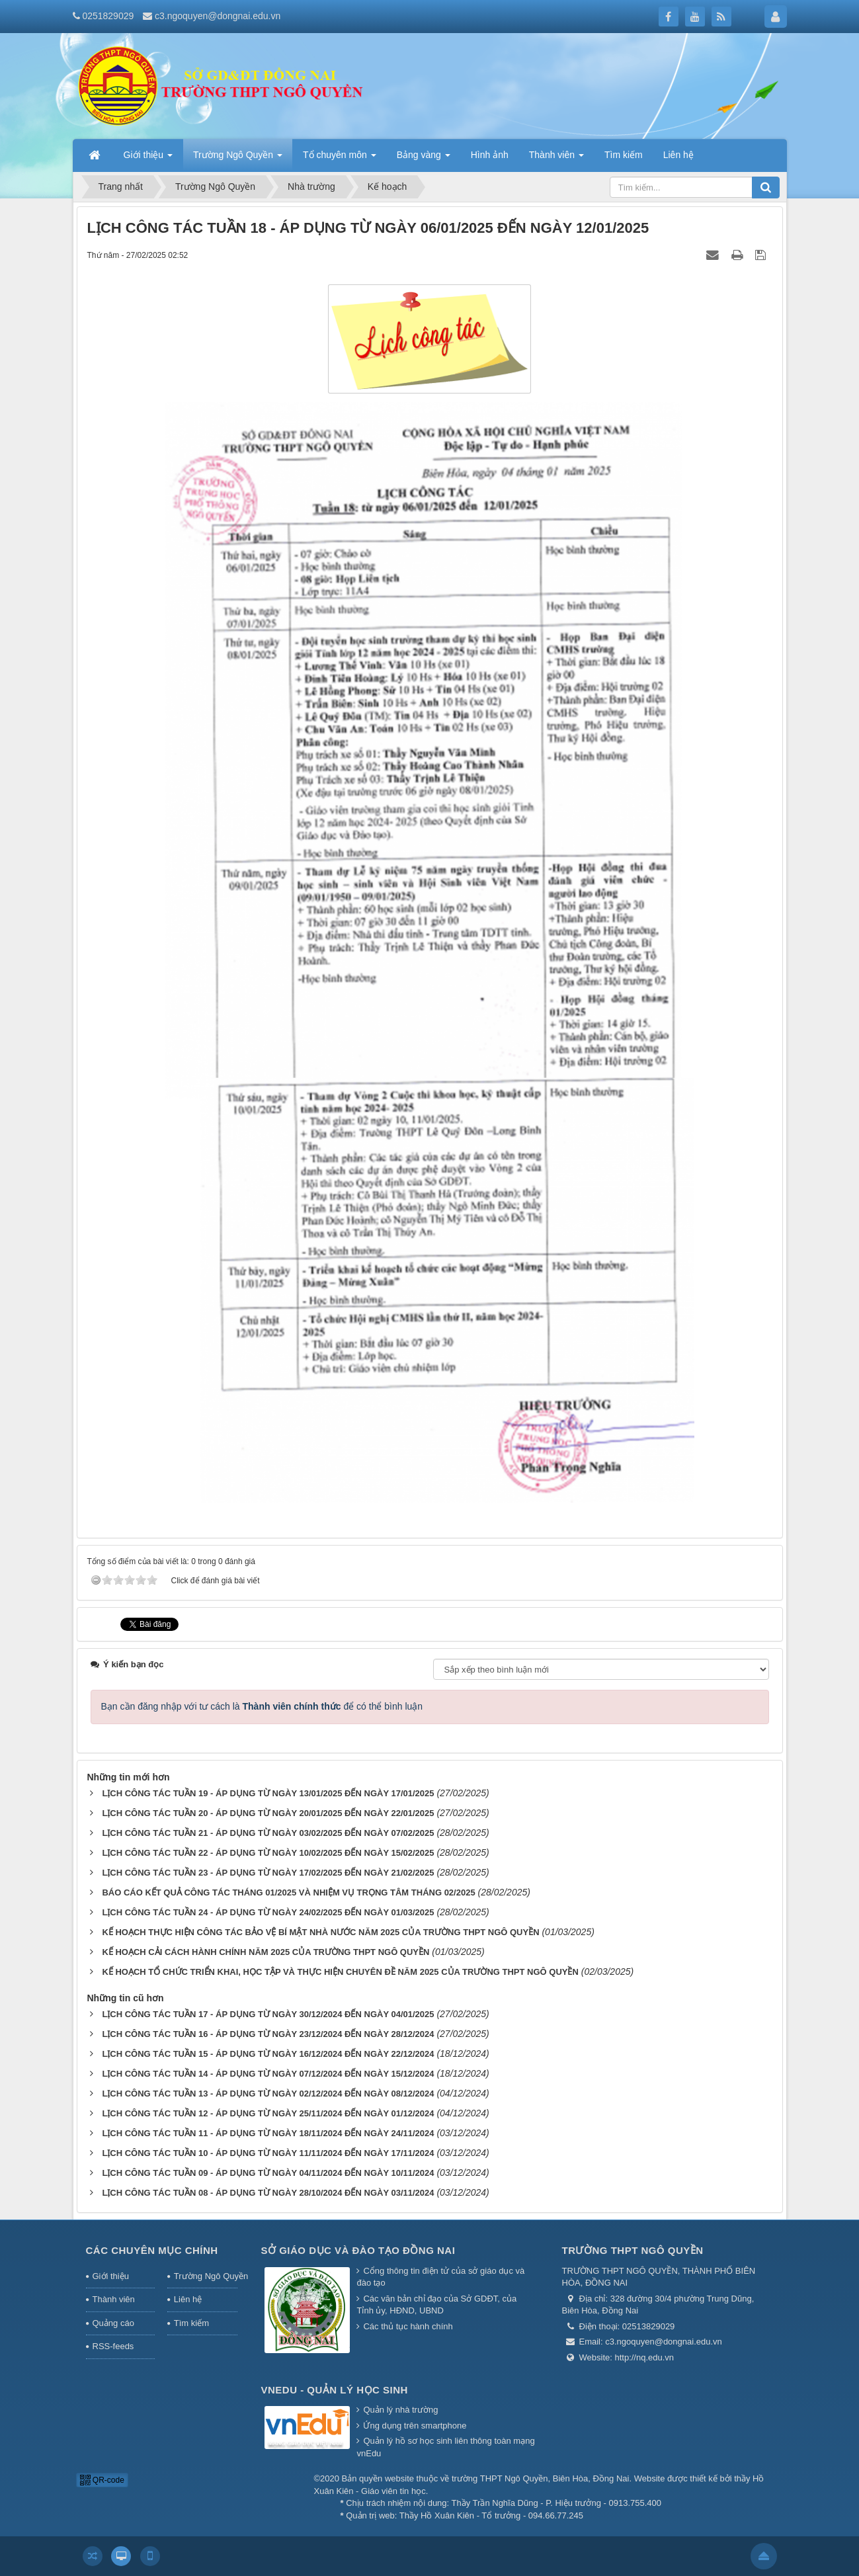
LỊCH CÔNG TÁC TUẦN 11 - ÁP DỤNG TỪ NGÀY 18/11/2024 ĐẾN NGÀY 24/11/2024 (268, 2133)
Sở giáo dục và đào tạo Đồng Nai (358, 2250)
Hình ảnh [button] (490, 154)
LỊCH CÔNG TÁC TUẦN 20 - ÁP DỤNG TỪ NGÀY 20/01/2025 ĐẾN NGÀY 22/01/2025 (268, 1813)
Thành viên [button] (556, 158)
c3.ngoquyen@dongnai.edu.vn (217, 16)
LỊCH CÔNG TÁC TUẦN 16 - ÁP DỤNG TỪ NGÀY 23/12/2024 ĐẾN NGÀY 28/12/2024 (268, 2034)
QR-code (102, 2480)
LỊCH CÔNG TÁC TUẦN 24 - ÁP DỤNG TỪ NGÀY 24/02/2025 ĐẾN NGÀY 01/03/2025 (268, 1912)
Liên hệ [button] (678, 154)
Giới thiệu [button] (148, 158)
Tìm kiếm (191, 2323)
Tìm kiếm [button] (623, 154)
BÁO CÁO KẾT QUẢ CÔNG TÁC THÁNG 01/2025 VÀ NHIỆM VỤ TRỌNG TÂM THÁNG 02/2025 (288, 1892)
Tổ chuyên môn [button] (339, 158)
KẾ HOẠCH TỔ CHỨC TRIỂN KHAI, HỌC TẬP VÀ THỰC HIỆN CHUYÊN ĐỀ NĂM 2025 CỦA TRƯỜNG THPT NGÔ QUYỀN (340, 1972)
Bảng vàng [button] (423, 158)
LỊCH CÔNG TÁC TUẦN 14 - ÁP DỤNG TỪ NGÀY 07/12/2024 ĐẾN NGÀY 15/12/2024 (268, 2074)
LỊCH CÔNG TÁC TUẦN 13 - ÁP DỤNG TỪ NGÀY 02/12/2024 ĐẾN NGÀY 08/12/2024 (268, 2093)
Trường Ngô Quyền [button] (237, 158)
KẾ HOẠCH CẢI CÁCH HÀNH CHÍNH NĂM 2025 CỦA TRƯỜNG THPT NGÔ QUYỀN (265, 1952)
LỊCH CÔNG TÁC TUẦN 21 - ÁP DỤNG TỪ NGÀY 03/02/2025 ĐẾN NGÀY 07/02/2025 (268, 1833)
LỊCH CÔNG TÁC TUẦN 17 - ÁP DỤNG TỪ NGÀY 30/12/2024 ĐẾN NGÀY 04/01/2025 (268, 2014)
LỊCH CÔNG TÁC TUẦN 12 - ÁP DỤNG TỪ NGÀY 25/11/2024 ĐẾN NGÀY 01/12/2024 (268, 2113)
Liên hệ (188, 2299)
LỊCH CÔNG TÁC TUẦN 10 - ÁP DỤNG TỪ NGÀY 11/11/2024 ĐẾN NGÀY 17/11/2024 (268, 2153)
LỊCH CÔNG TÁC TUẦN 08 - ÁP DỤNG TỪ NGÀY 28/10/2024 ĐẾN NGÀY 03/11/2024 (268, 2193)
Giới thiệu (111, 2276)
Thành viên (114, 2299)
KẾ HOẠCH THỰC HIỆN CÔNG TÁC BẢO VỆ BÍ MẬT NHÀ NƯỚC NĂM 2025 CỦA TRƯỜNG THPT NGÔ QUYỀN (320, 1932)
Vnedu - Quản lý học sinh (334, 2389)
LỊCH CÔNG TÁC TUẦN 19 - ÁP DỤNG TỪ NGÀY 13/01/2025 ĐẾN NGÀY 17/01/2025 (268, 1793)
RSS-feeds (113, 2346)
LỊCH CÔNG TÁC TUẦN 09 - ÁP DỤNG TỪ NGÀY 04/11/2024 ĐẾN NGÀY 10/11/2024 (268, 2173)
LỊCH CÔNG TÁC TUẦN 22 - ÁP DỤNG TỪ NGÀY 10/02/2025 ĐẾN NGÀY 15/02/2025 (268, 1853)
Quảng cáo (113, 2323)
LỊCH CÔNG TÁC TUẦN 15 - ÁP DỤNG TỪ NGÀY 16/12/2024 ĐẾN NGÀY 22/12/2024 (268, 2054)
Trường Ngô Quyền (205, 2276)
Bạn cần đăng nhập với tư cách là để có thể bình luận (262, 1706)
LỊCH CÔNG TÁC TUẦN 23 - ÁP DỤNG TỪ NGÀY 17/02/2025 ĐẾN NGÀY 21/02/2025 (268, 1873)
